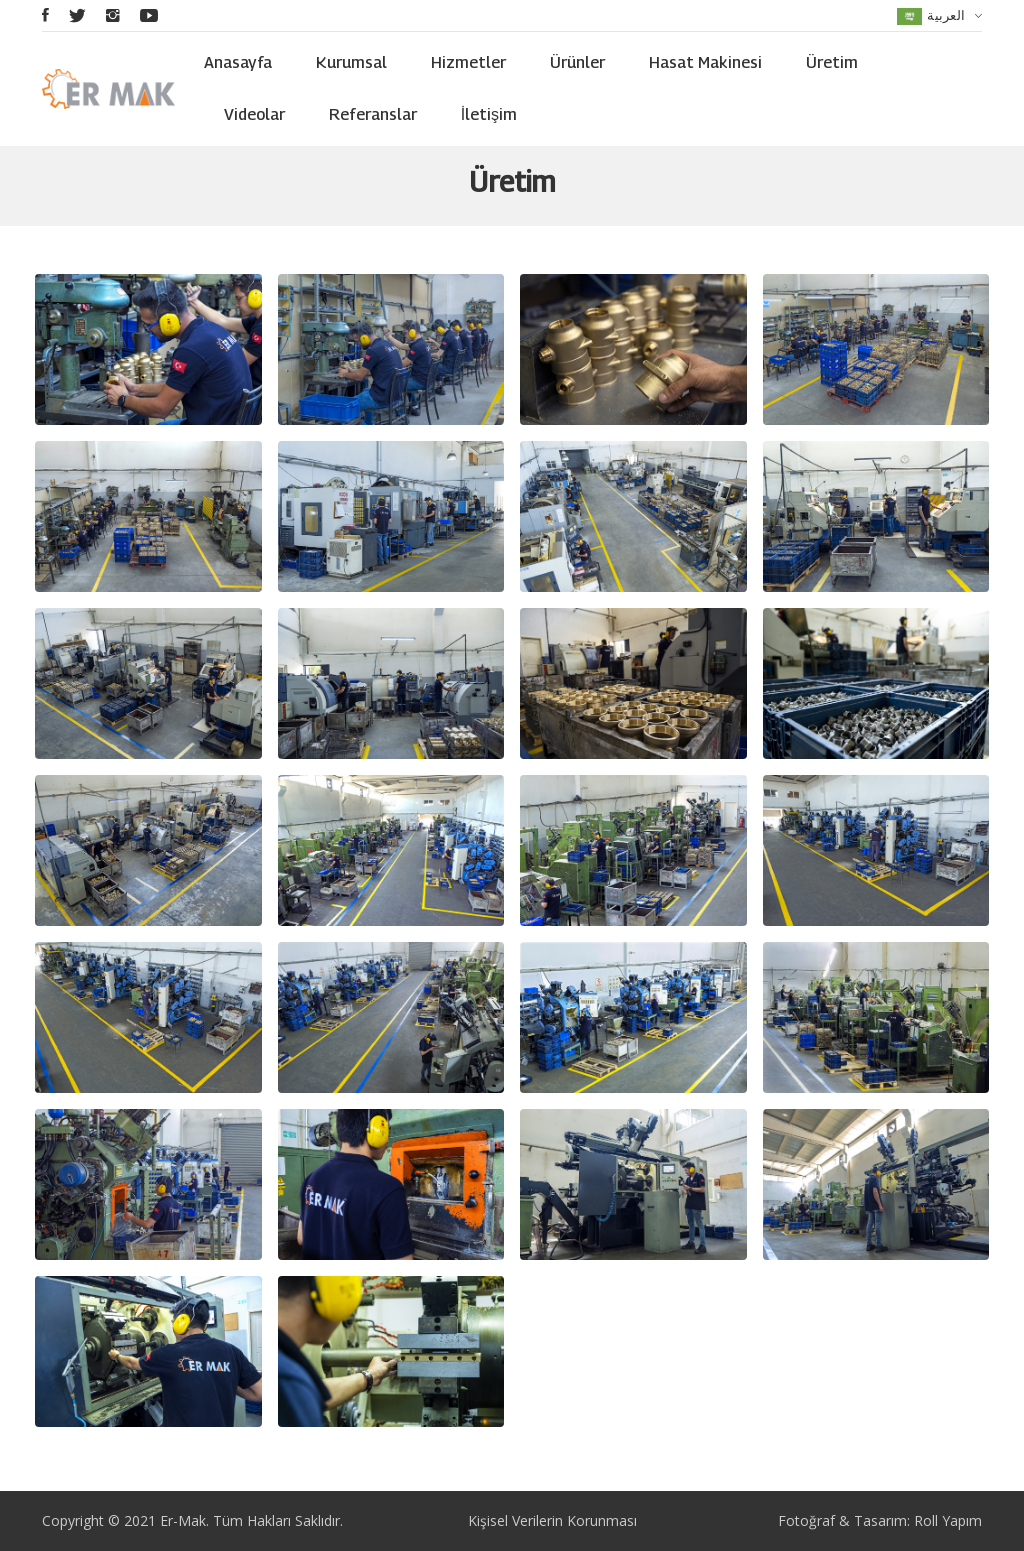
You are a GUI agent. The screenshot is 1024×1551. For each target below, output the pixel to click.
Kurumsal (351, 62)
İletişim (489, 114)
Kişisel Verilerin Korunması (552, 1520)
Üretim (832, 62)
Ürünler (577, 62)
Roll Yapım (948, 1520)
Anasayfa (238, 62)
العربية (939, 15)
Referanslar (373, 114)
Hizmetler (468, 62)
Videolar (254, 114)
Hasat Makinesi (705, 62)
